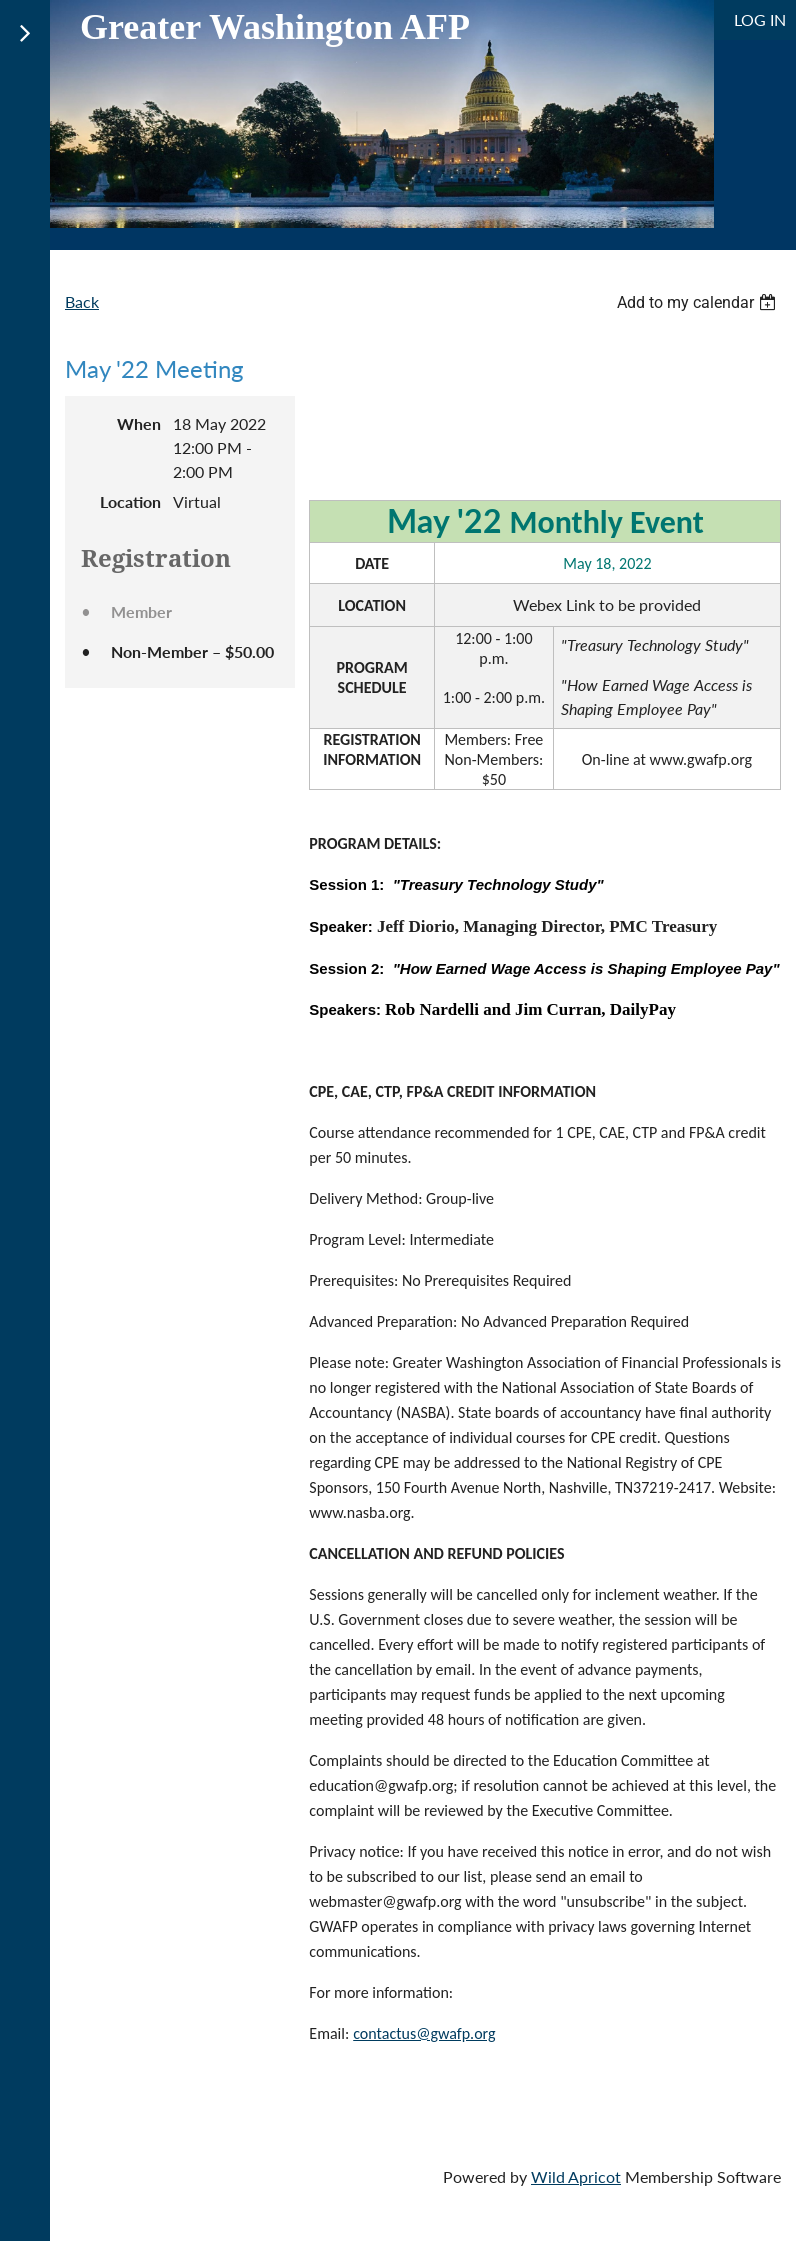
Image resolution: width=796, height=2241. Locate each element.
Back (82, 301)
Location (130, 501)
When (139, 423)
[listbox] (699, 302)
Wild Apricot (576, 2176)
